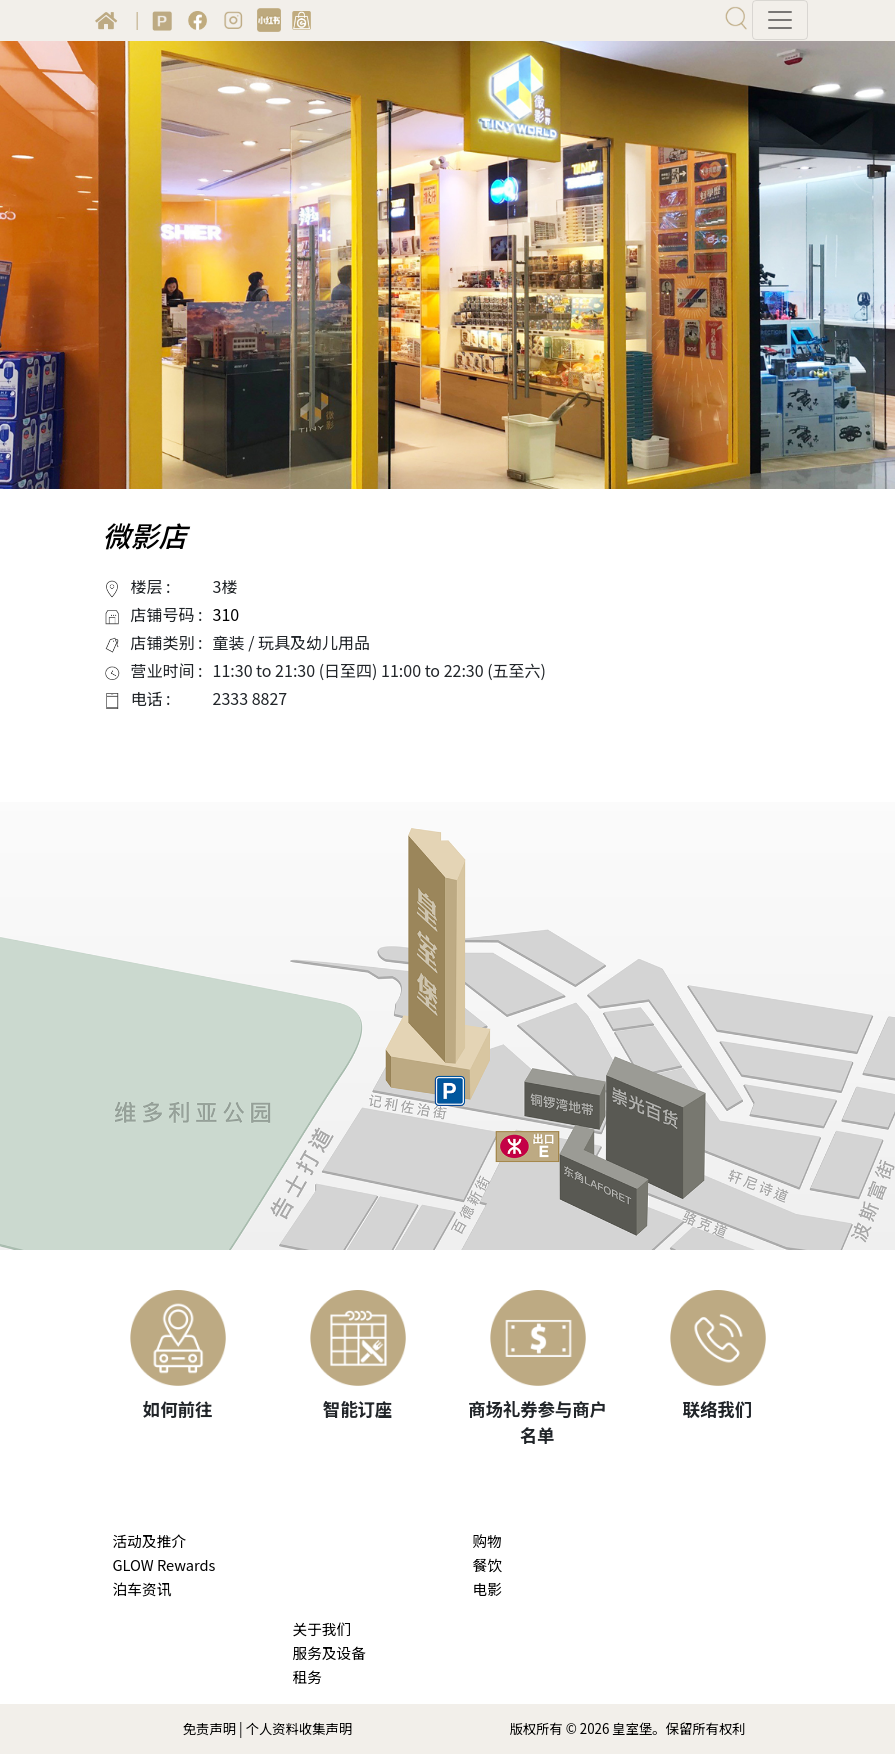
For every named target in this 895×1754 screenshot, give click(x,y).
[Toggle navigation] (780, 20)
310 (226, 614)
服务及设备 (329, 1652)
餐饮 (487, 1564)
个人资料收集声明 (299, 1728)
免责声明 (209, 1728)
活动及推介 (149, 1540)
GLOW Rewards (164, 1564)
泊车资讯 (142, 1588)
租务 (307, 1676)
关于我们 (322, 1628)
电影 (487, 1588)
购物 (487, 1540)
